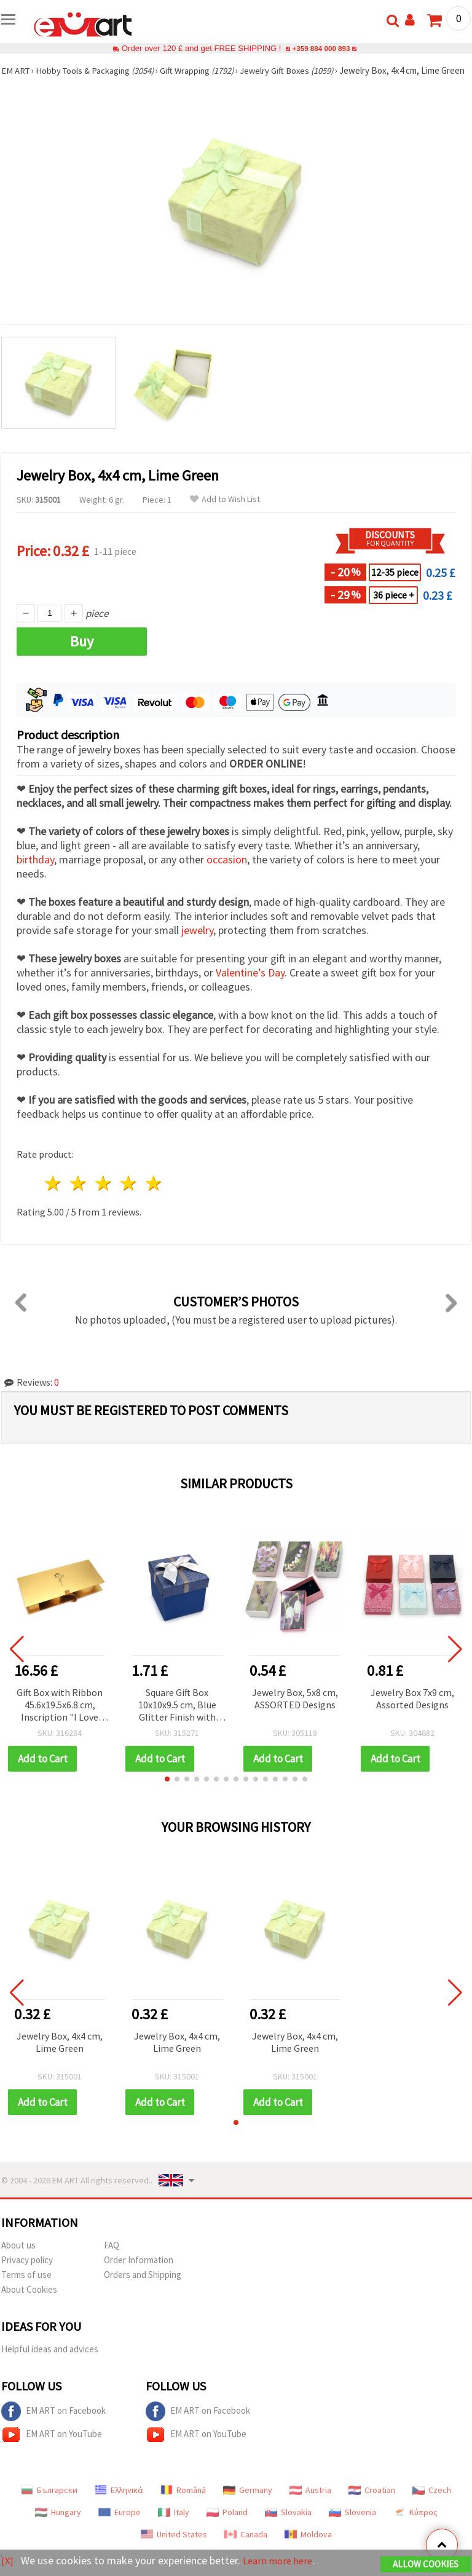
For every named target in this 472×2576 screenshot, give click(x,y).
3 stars (104, 1195)
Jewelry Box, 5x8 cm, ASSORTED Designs (295, 1710)
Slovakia (288, 2523)
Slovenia (352, 2523)
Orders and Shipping (142, 2286)
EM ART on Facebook (53, 2423)
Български (49, 2502)
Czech (431, 2501)
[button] (167, 1790)
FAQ (111, 2257)
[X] (7, 2561)
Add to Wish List (225, 511)
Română (183, 2502)
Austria (310, 2501)
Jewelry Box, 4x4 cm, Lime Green (60, 2053)
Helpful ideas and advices (49, 2360)
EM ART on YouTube (51, 2446)
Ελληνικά (119, 2502)
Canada (245, 2546)
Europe (119, 2524)
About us (18, 2257)
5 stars (154, 1195)
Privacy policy (27, 2271)
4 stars (128, 1195)
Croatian (371, 2501)
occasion (226, 871)
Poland (227, 2523)
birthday (35, 871)
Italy (173, 2523)
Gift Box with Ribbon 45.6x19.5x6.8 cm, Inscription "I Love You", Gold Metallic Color (60, 1717)
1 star (53, 1195)
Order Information (138, 2271)
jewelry (197, 942)
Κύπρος (415, 2524)
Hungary (58, 2523)
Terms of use (26, 2286)
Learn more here (281, 2561)
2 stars (79, 1195)
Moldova (308, 2546)
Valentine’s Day (250, 984)
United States (174, 2546)
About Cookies (29, 2301)
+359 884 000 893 (320, 48)
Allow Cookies (425, 2564)
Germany (247, 2501)
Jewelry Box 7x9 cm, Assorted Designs (412, 1710)
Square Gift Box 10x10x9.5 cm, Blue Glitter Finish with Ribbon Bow (177, 1717)
